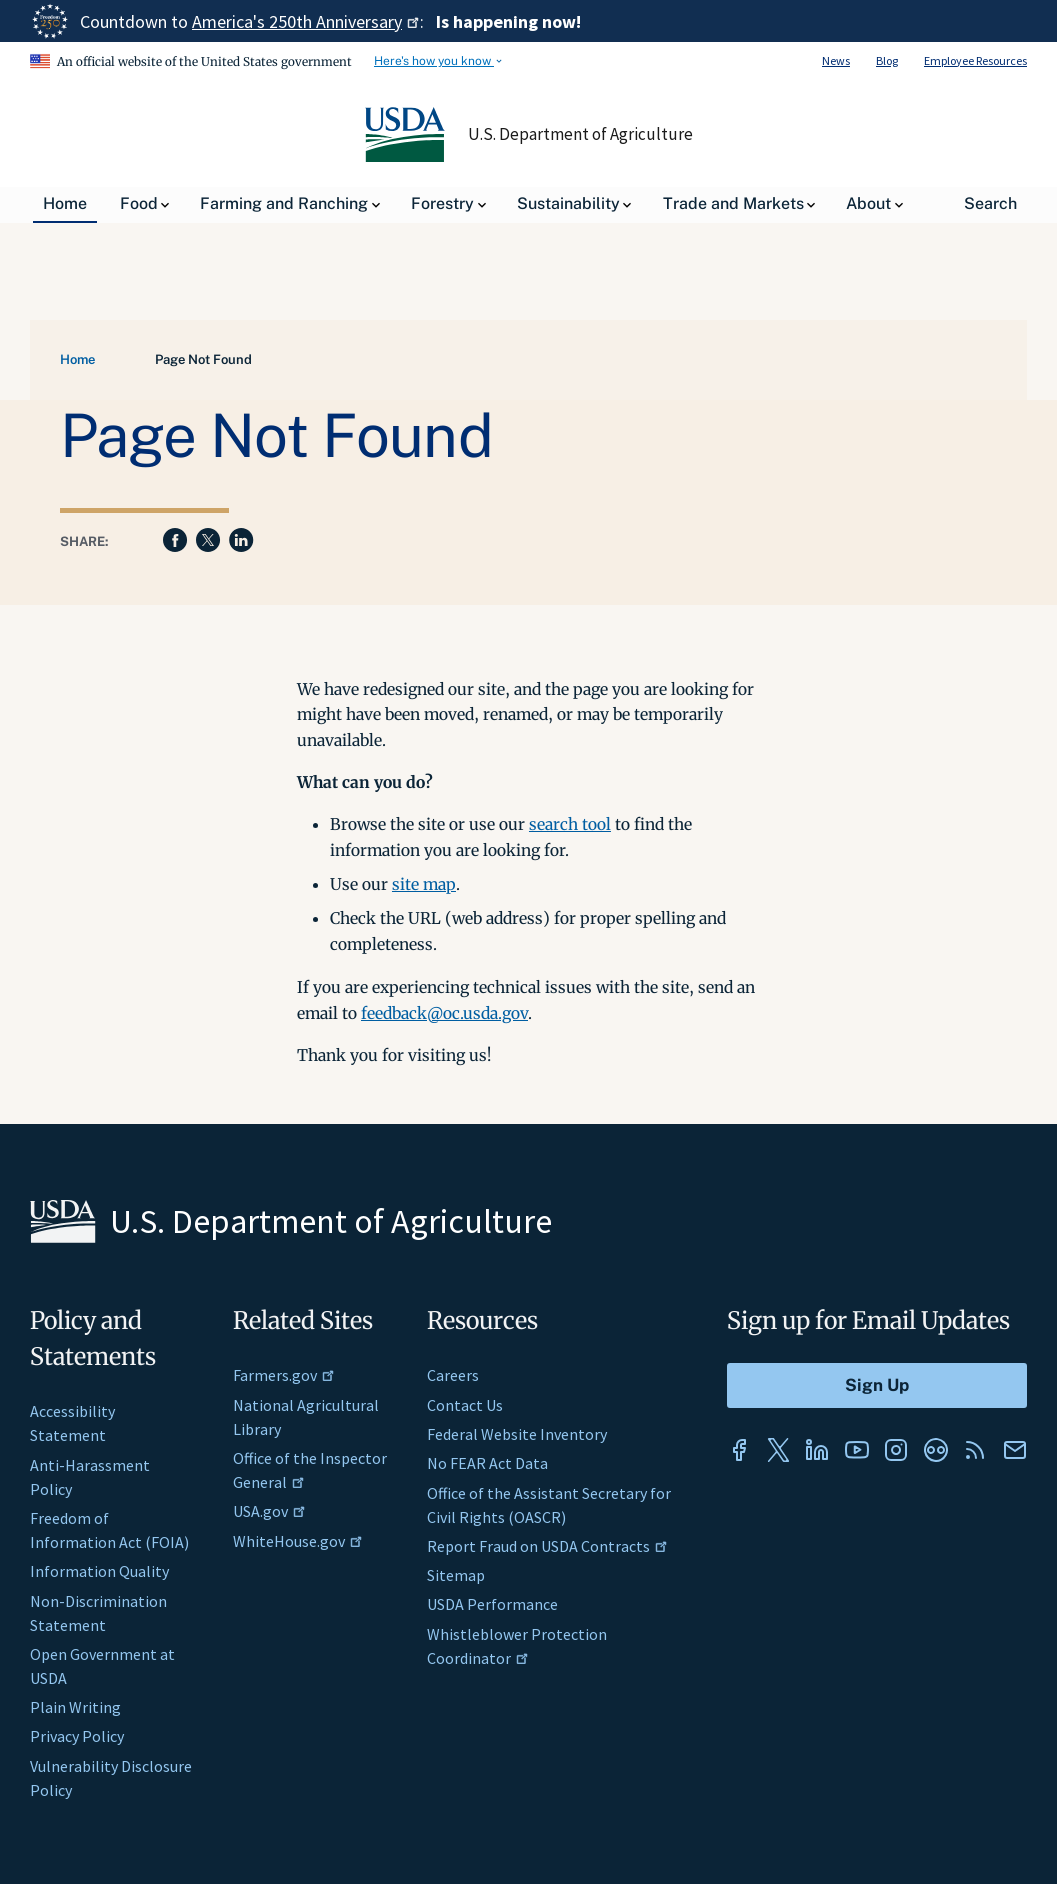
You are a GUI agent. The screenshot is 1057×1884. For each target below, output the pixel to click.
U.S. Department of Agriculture (580, 134)
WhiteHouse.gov (298, 1541)
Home (77, 359)
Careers (453, 1375)
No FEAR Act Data (487, 1463)
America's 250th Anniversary (306, 21)
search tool (570, 824)
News (836, 60)
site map (424, 884)
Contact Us (465, 1405)
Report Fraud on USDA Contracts (547, 1546)
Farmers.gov (284, 1375)
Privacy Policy (77, 1736)
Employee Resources (975, 60)
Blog (887, 60)
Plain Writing (75, 1707)
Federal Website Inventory (517, 1434)
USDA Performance (492, 1604)
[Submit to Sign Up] (877, 1385)
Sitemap (456, 1575)
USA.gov (269, 1511)
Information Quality (99, 1571)
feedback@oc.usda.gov (444, 1013)
